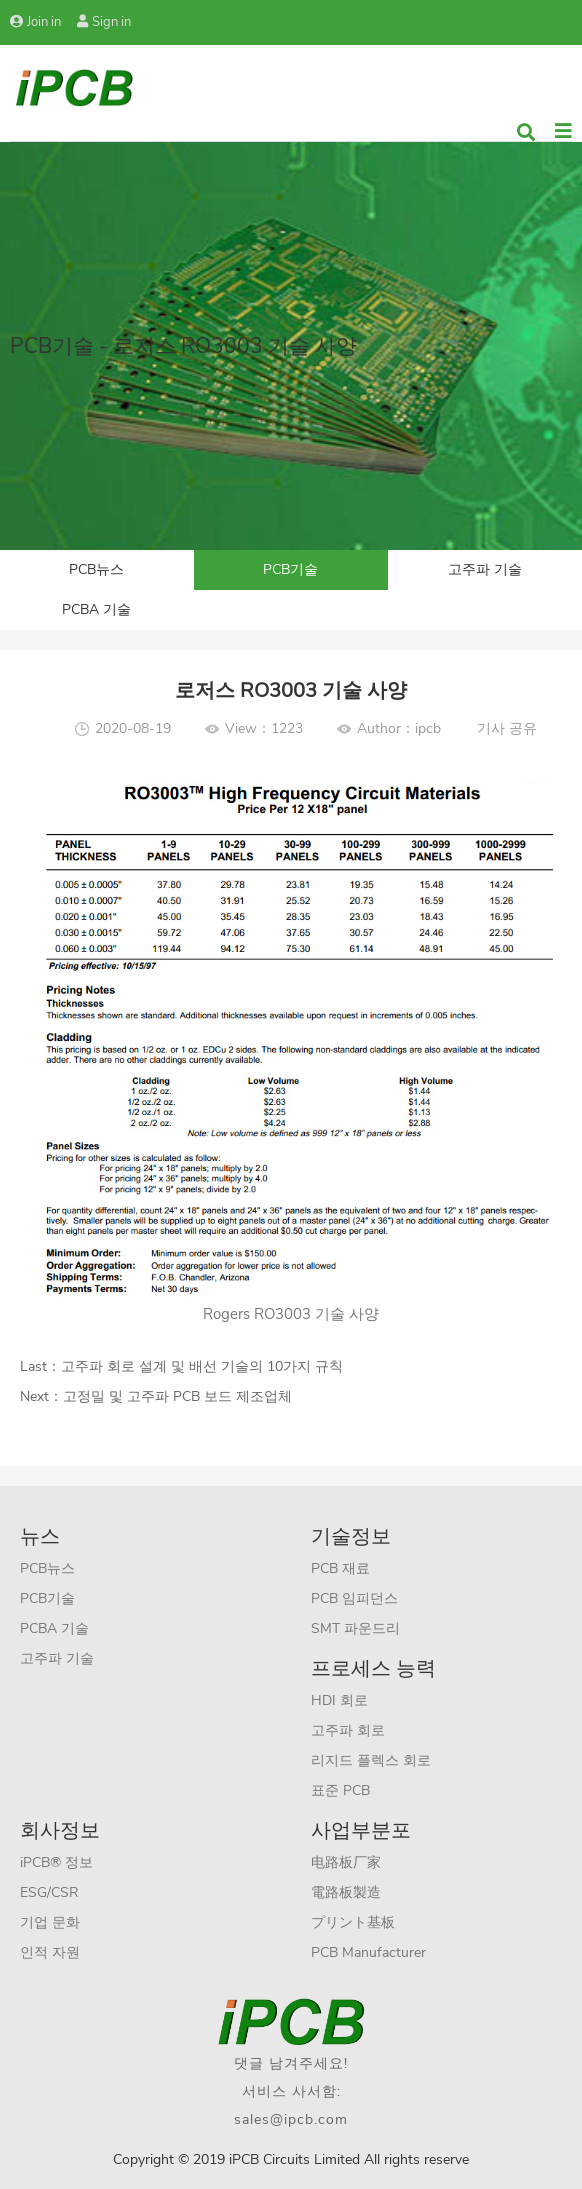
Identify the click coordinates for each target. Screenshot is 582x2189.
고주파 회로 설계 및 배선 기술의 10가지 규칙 (202, 1366)
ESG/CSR (49, 1892)
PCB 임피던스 (354, 1598)
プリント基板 (353, 1922)
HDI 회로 (339, 1700)
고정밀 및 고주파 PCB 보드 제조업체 (177, 1396)
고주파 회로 (348, 1730)
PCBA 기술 (96, 609)
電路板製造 (346, 1892)
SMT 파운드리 (355, 1628)
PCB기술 (290, 569)
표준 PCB (340, 1790)
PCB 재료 (340, 1568)
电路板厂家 (346, 1862)
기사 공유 (507, 728)
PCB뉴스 (96, 569)
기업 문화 (50, 1922)
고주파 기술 (485, 569)
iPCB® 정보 (56, 1862)
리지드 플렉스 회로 (371, 1760)
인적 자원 (50, 1952)
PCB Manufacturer (368, 1952)
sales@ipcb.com (291, 2119)
